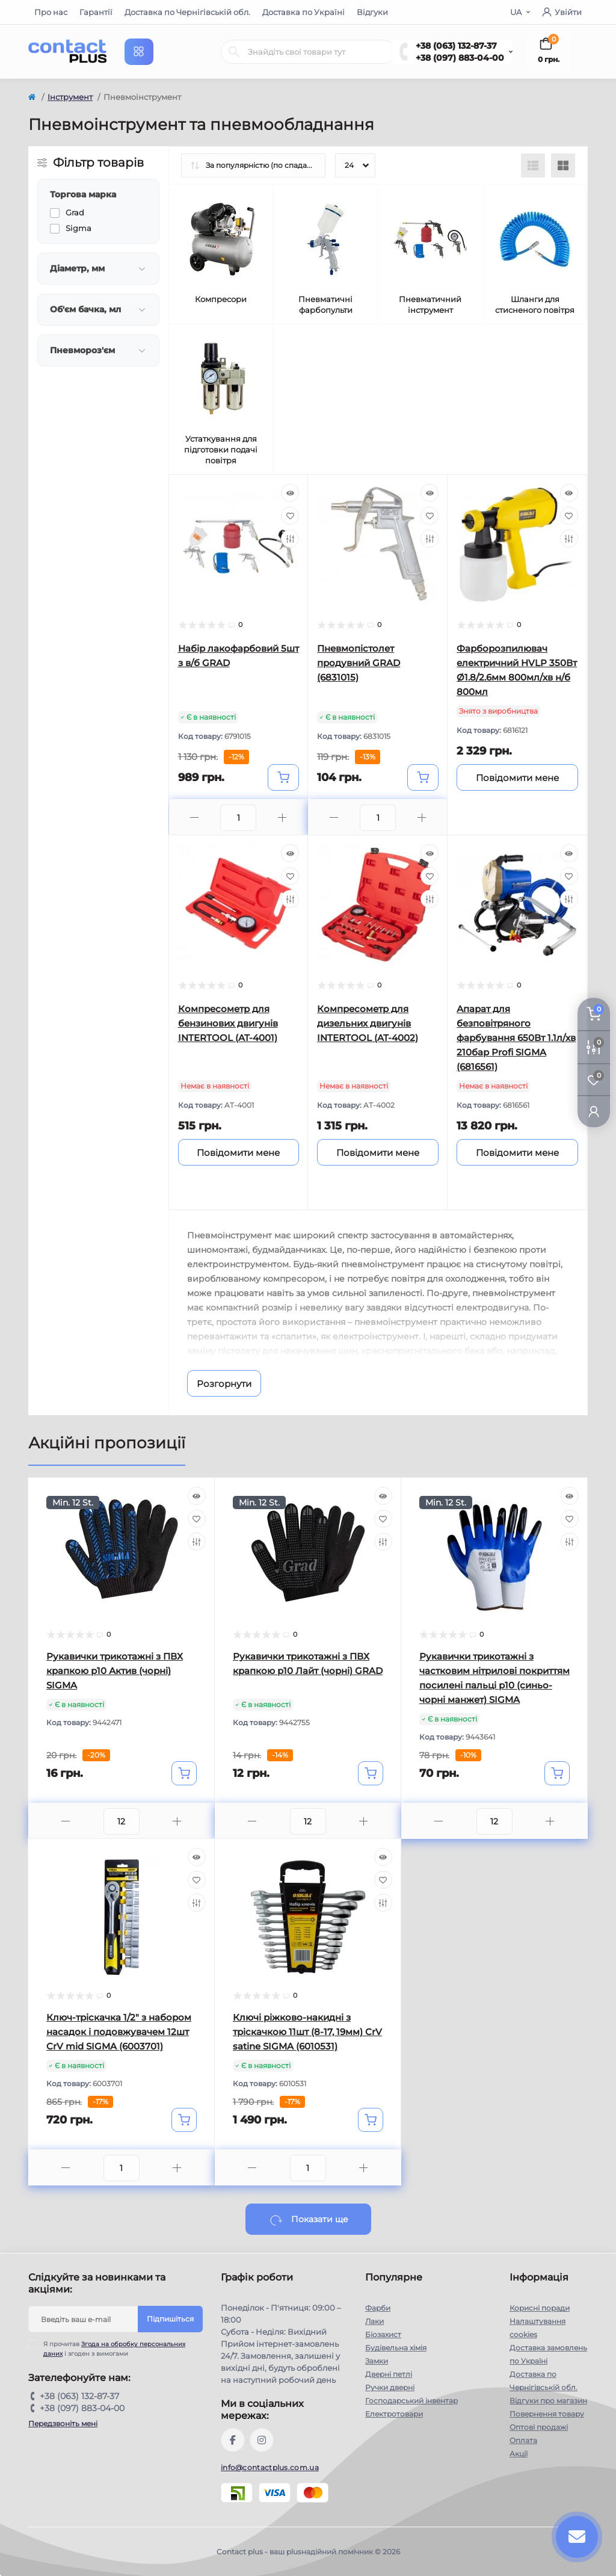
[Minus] (195, 817)
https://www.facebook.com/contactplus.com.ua (233, 2440)
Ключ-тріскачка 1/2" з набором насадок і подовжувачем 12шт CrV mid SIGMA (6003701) (118, 2032)
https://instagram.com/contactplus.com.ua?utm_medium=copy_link (261, 2440)
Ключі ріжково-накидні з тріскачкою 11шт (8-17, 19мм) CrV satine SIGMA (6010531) (307, 2032)
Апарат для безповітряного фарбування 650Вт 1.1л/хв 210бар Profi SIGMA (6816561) (516, 1037)
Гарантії (95, 12)
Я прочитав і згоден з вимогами (114, 2349)
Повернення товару (547, 2413)
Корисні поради (540, 2307)
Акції (519, 2453)
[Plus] (282, 817)
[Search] (234, 52)
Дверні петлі (388, 2374)
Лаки (374, 2321)
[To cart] (283, 777)
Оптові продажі (539, 2427)
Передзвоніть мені (62, 2423)
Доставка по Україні (303, 12)
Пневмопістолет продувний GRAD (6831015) (358, 663)
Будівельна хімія (396, 2347)
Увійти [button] (562, 12)
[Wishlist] (290, 516)
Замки (376, 2360)
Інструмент (70, 97)
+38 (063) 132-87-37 (456, 45)
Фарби (377, 2307)
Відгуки (372, 12)
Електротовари (394, 2413)
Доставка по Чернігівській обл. (187, 12)
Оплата (523, 2440)
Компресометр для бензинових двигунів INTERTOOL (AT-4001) (228, 1023)
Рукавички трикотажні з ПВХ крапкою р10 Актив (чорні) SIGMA (114, 1671)
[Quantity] (121, 1821)
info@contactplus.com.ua (270, 2467)
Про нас (50, 12)
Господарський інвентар (411, 2400)
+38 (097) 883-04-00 (460, 57)
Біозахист (383, 2334)
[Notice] (517, 777)
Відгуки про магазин (548, 2400)
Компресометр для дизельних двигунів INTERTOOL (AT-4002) (367, 1023)
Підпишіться (170, 2318)
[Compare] (290, 539)
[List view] (533, 165)
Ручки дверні (389, 2387)
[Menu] (139, 52)
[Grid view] (563, 165)
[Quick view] (290, 493)
